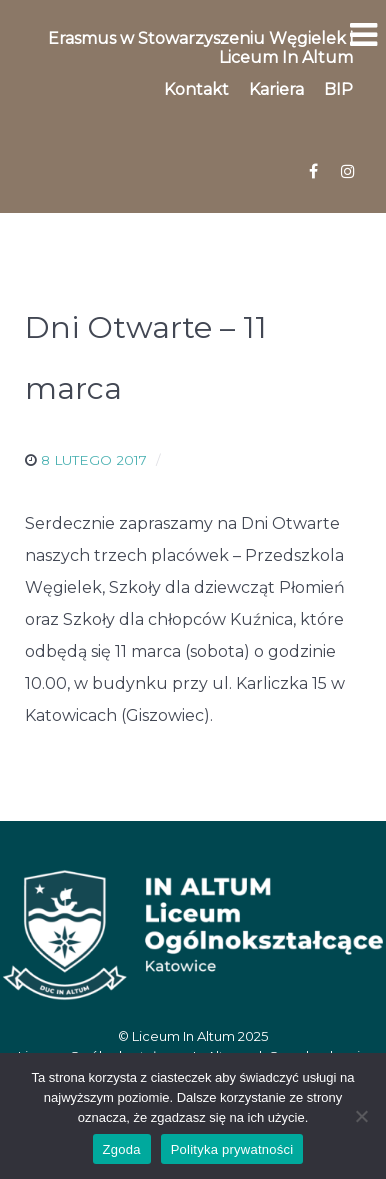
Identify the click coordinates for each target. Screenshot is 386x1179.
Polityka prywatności (232, 1149)
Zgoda (122, 1149)
